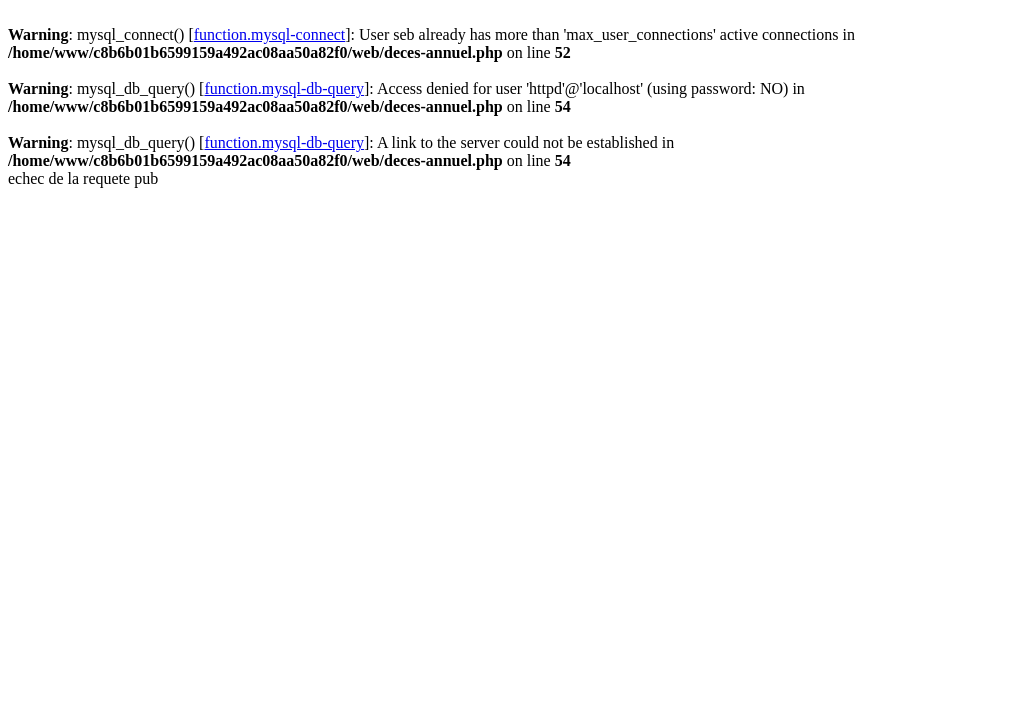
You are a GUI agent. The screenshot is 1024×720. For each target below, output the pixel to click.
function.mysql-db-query (284, 88)
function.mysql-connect (270, 34)
